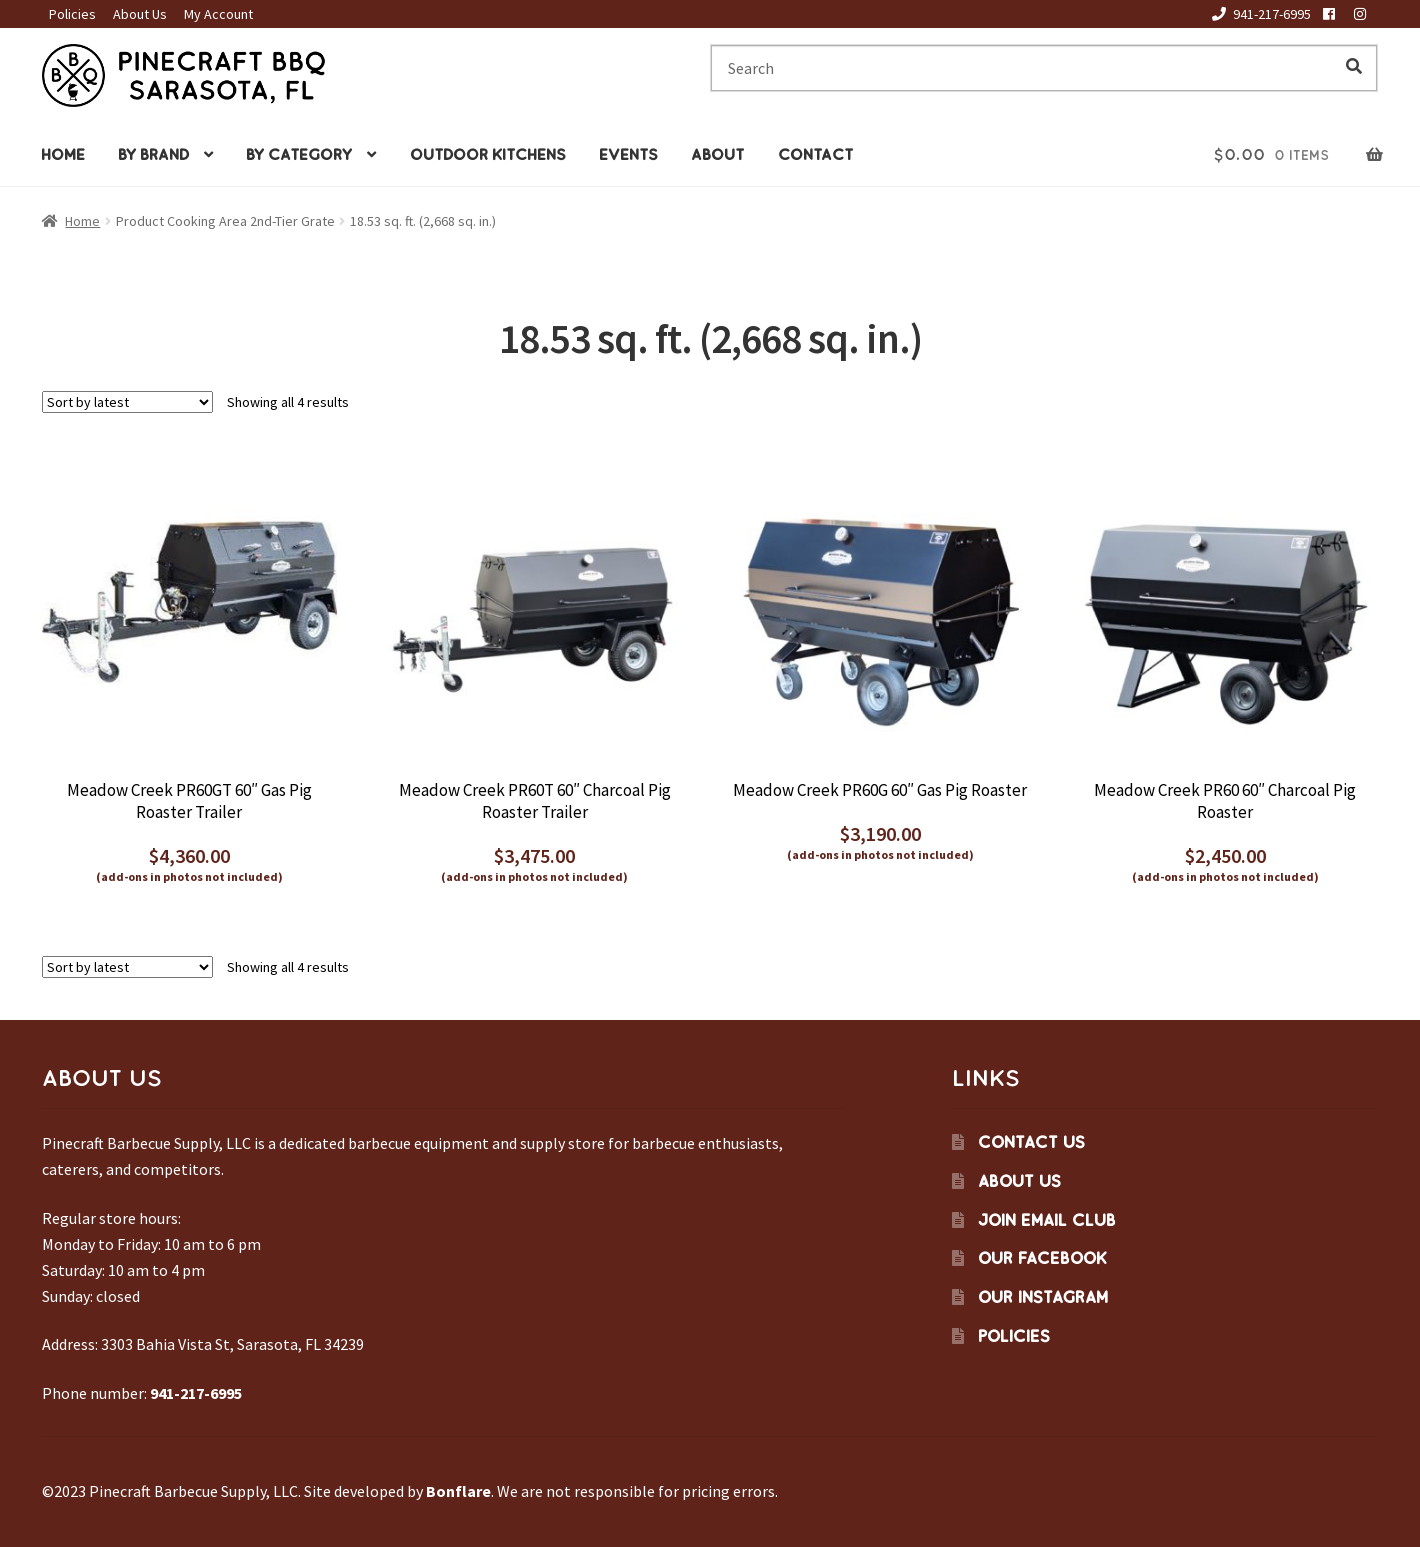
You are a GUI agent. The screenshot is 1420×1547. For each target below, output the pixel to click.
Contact (815, 154)
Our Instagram (1043, 1297)
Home (63, 154)
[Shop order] (127, 402)
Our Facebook (1042, 1258)
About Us (140, 14)
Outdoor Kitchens (488, 154)
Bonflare (458, 1491)
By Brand (153, 154)
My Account (218, 14)
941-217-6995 (1258, 14)
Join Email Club (1047, 1220)
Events (628, 154)
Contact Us (1031, 1142)
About (717, 154)
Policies (72, 14)
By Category (299, 154)
